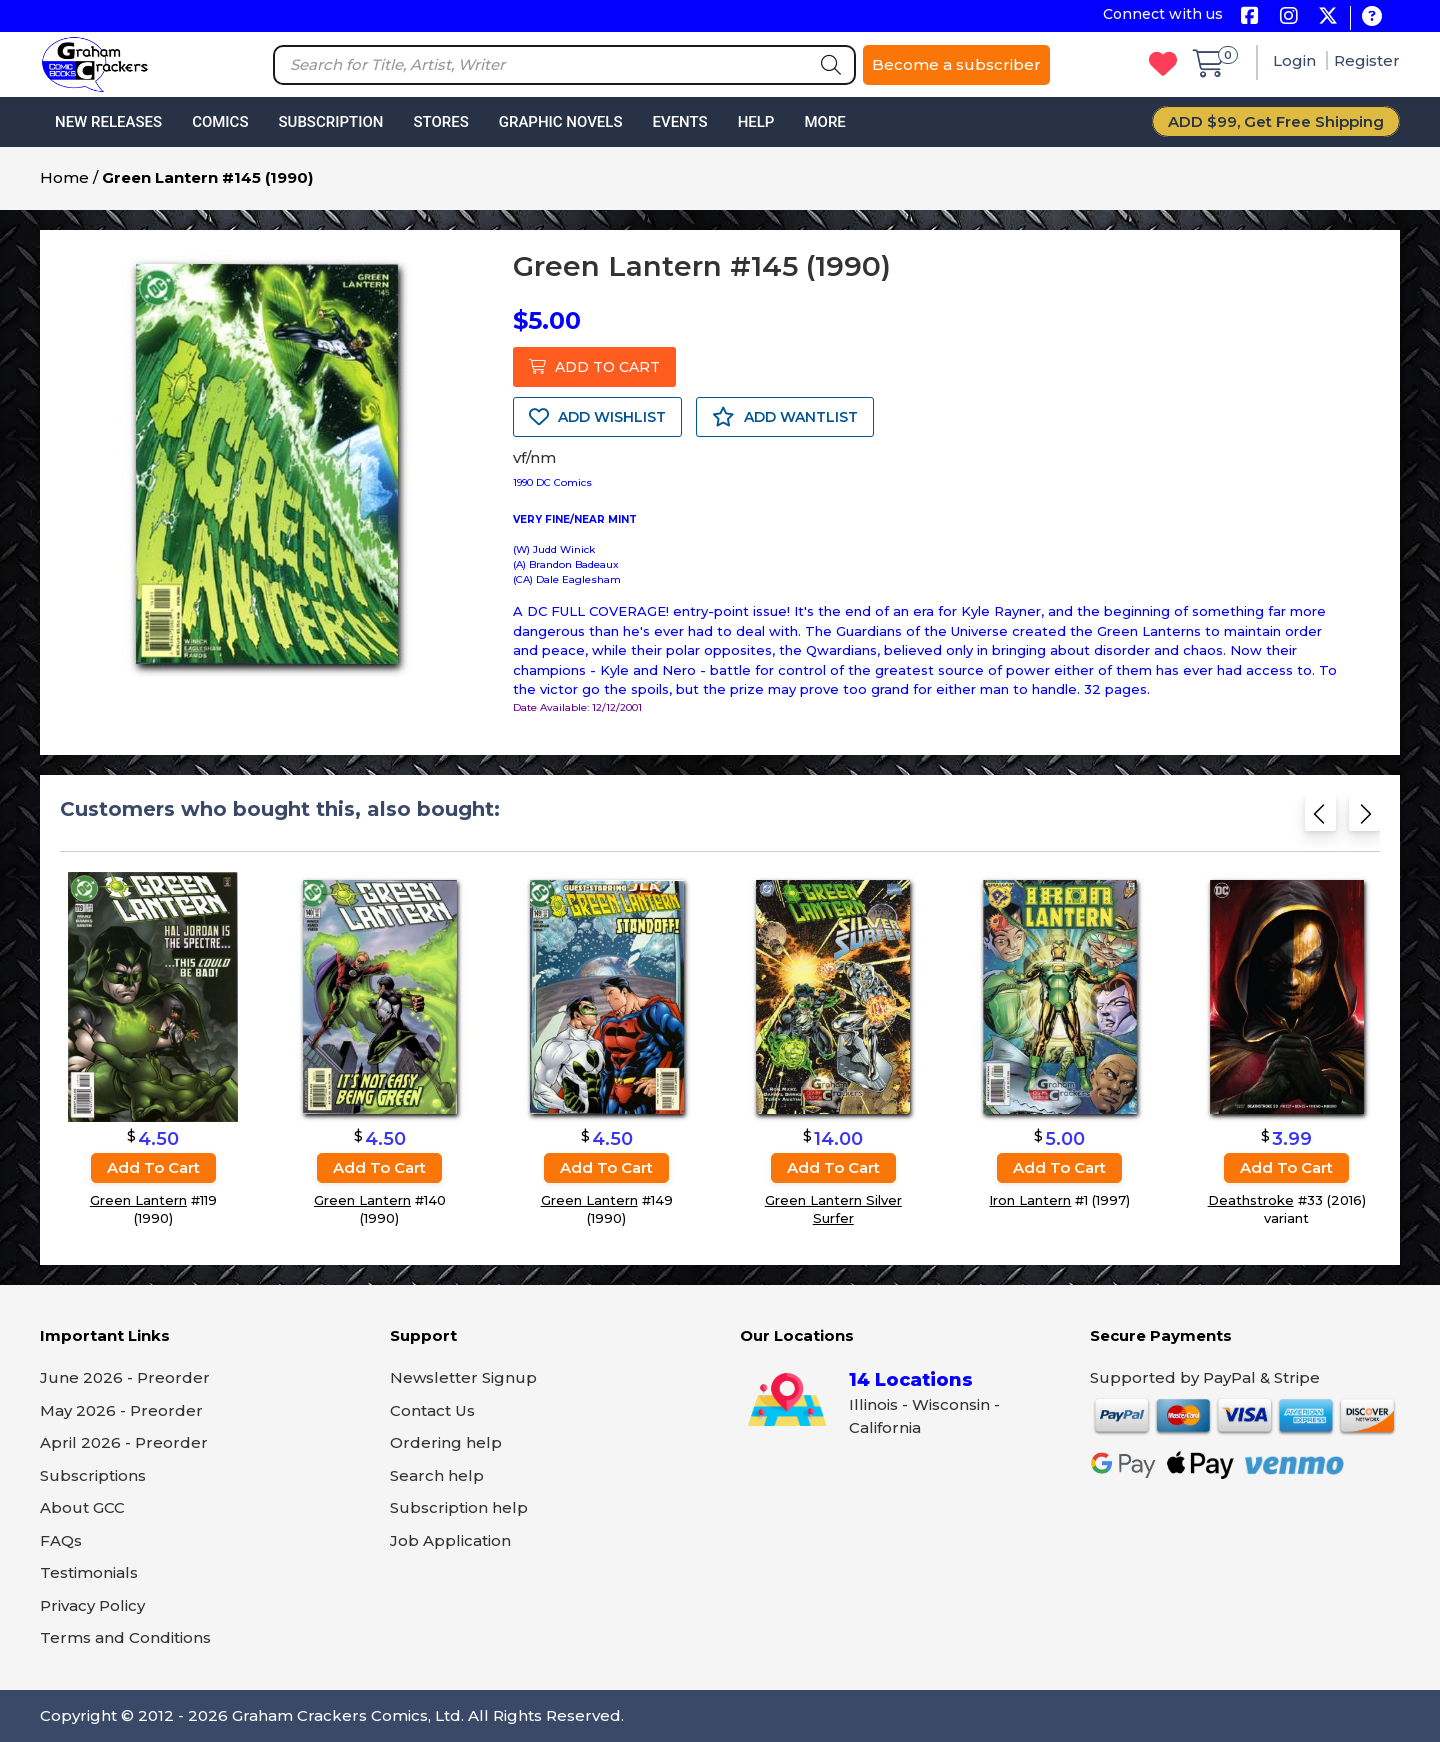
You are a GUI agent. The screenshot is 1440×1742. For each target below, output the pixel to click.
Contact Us (432, 1410)
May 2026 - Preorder (121, 1410)
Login (1296, 60)
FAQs (61, 1540)
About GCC (82, 1507)
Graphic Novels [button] (561, 122)
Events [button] (679, 122)
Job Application (450, 1540)
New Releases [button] (108, 122)
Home (64, 177)
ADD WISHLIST (597, 417)
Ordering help (446, 1442)
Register (1367, 60)
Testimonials (89, 1572)
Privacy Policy (92, 1605)
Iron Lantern (1030, 1200)
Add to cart (153, 1167)
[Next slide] (1364, 819)
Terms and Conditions (125, 1637)
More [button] (824, 122)
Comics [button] (220, 122)
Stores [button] (440, 122)
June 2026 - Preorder (125, 1377)
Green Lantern (138, 1200)
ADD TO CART (594, 367)
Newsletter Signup (463, 1377)
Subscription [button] (331, 122)
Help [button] (756, 122)
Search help (437, 1475)
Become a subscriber (956, 64)
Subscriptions (93, 1475)
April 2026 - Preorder (124, 1442)
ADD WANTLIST (785, 417)
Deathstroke (1251, 1200)
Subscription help (459, 1507)
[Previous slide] (1320, 819)
